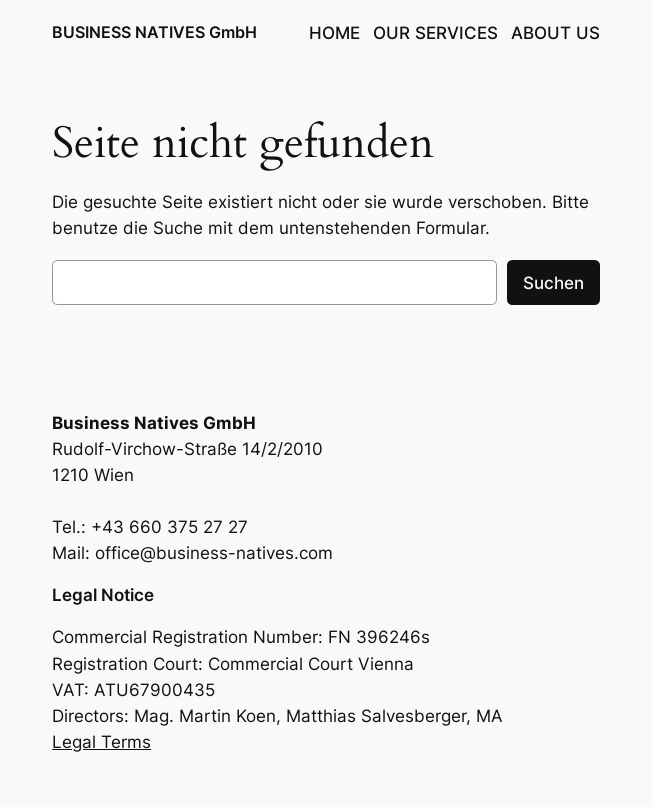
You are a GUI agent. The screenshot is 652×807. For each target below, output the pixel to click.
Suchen (553, 283)
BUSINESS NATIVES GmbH (154, 32)
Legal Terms (101, 742)
